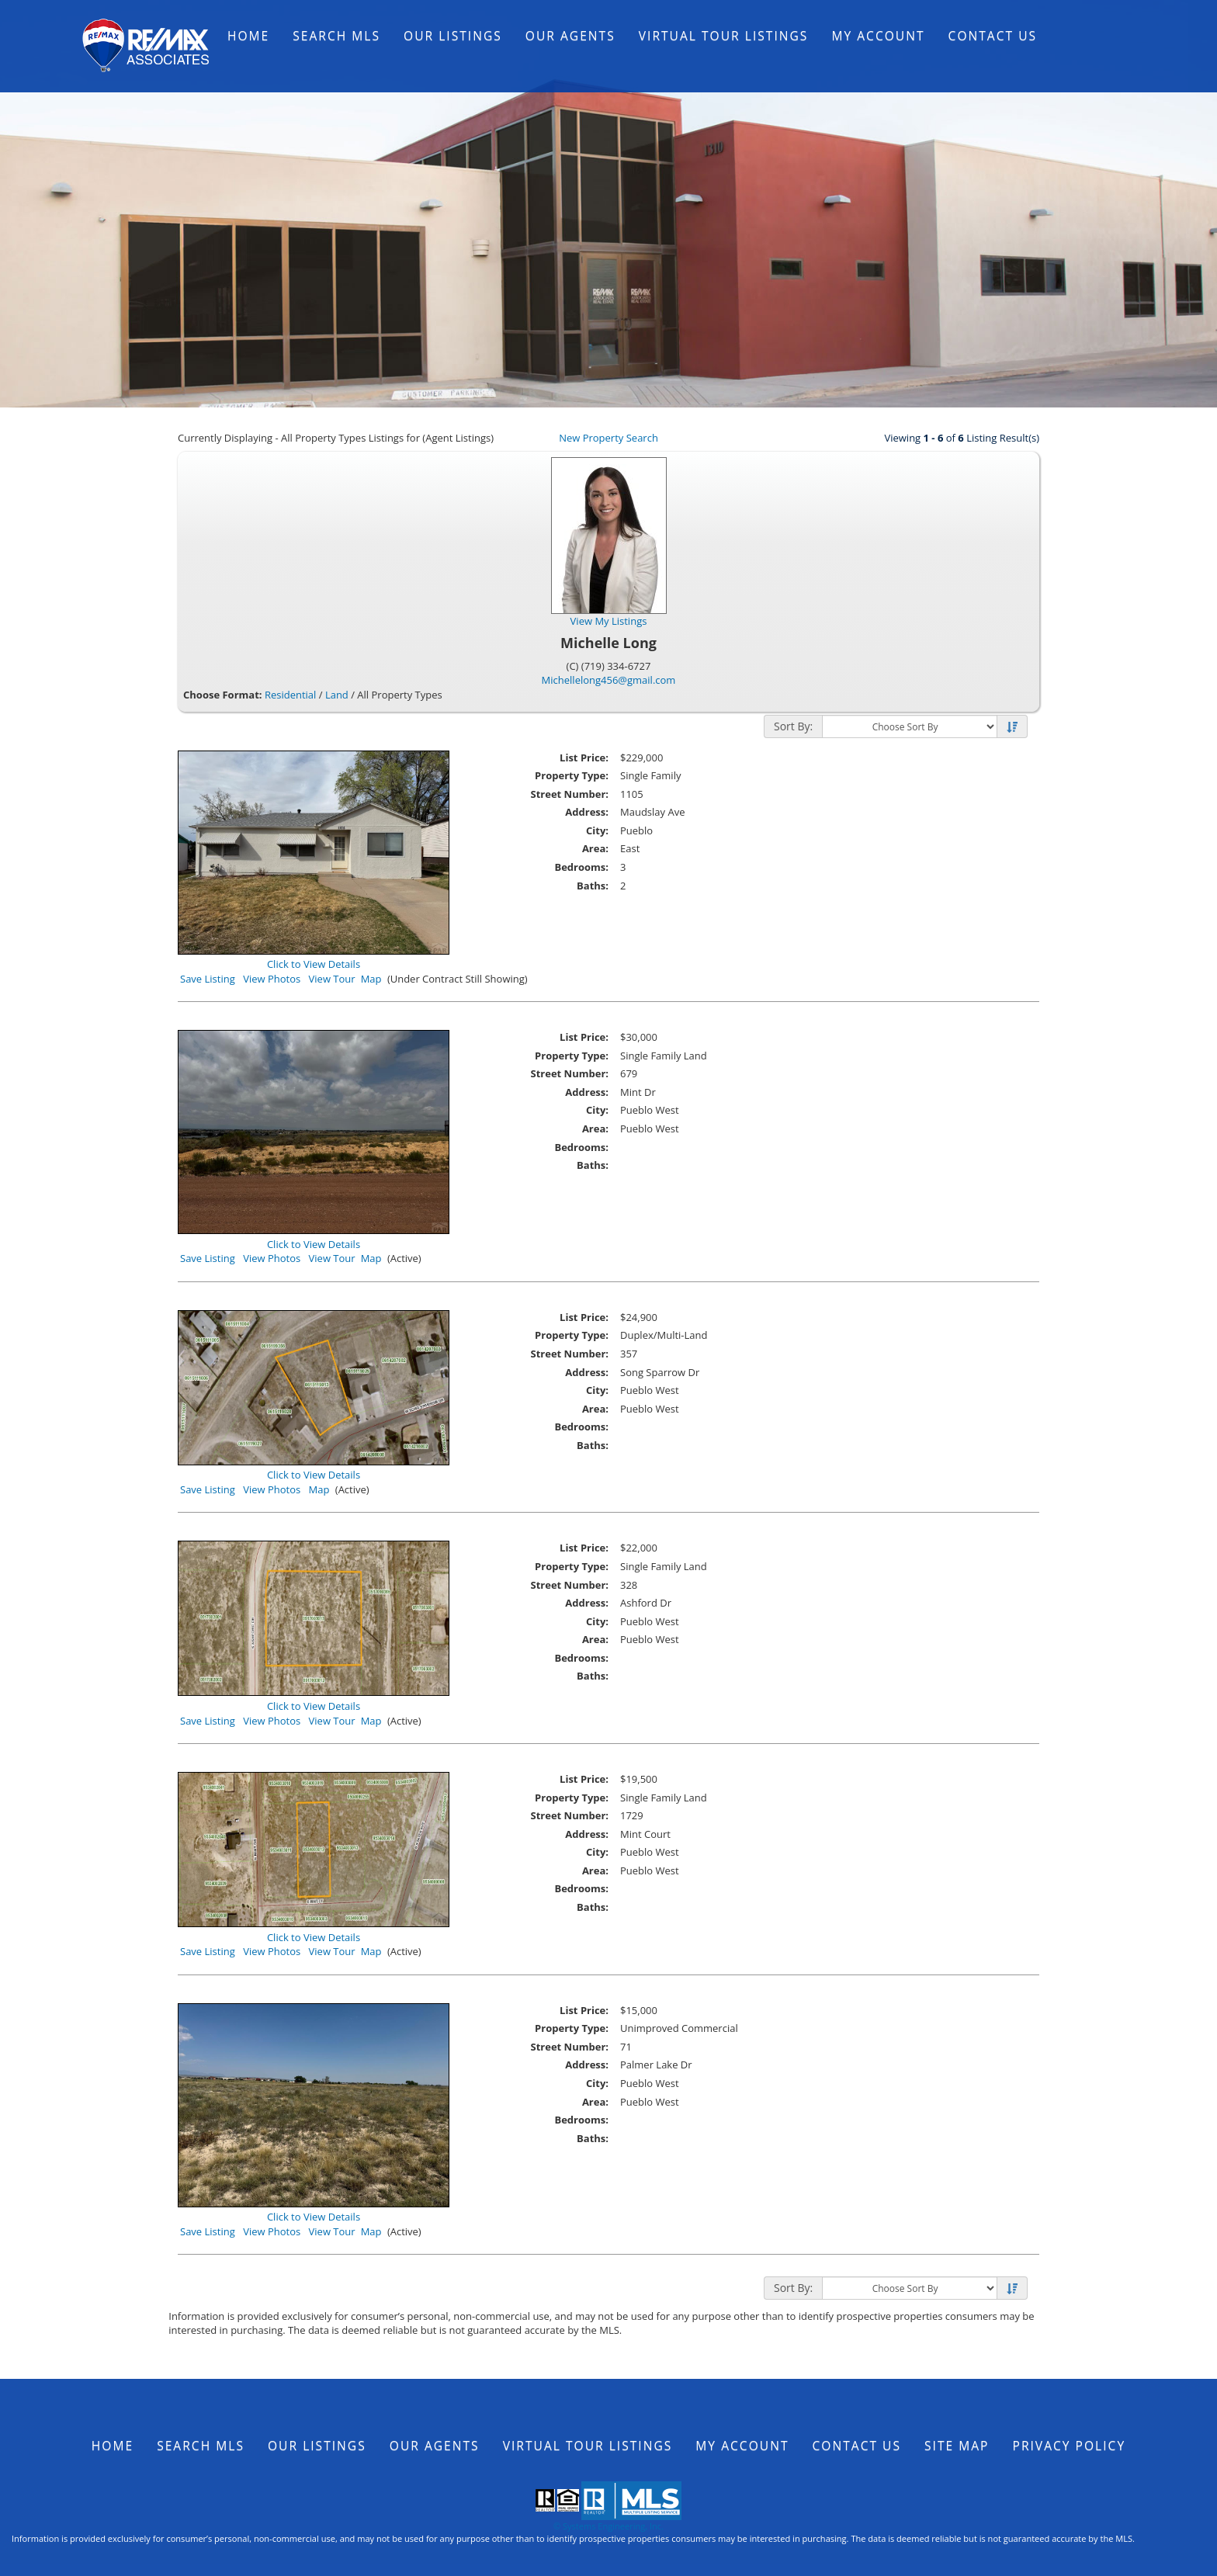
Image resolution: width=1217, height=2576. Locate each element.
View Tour (332, 979)
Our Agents (570, 35)
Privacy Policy (1069, 2445)
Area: (595, 848)
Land (336, 695)
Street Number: (569, 794)
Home (248, 35)
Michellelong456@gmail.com (609, 680)
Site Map (956, 2445)
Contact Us (993, 35)
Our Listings (453, 35)
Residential (290, 695)
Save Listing (207, 979)
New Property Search (608, 438)
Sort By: (793, 726)
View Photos (271, 979)
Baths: (592, 886)
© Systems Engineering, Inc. (608, 2526)
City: (597, 830)
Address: (586, 812)
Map (371, 979)
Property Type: (571, 775)
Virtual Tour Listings (724, 35)
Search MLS (336, 35)
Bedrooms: (581, 867)
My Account (877, 35)
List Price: (584, 757)
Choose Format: (222, 695)
